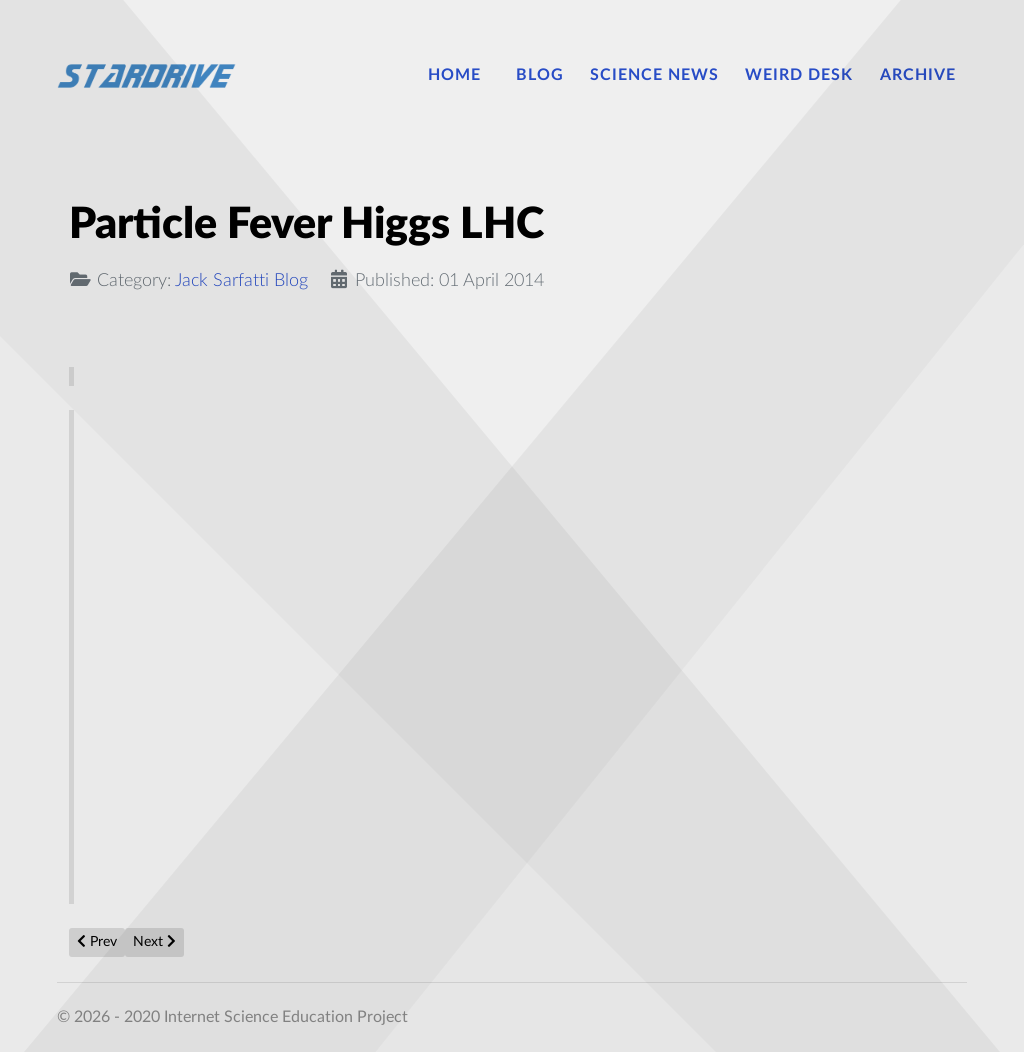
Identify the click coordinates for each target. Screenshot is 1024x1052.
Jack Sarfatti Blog (241, 280)
